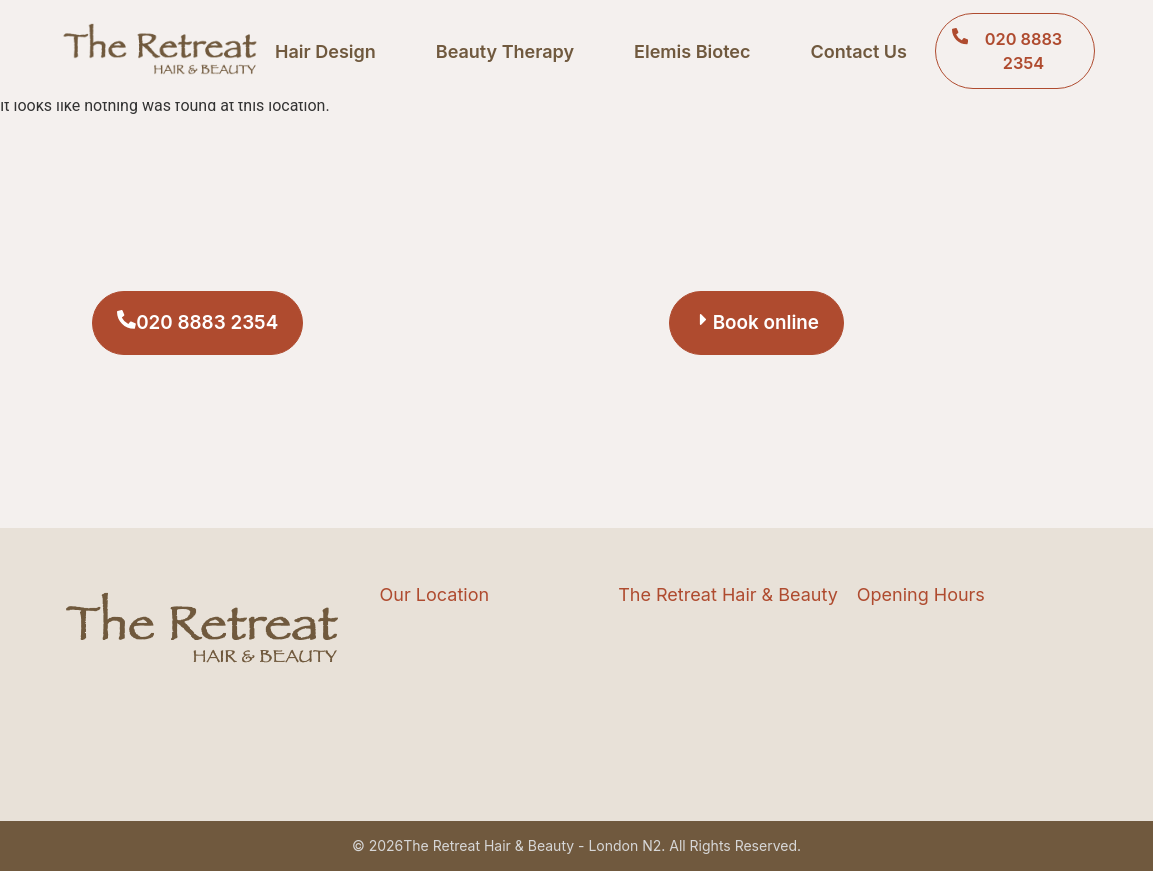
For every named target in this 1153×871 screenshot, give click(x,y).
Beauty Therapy (505, 51)
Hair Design (325, 51)
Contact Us (858, 51)
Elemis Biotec (692, 51)
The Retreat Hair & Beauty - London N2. (534, 845)
